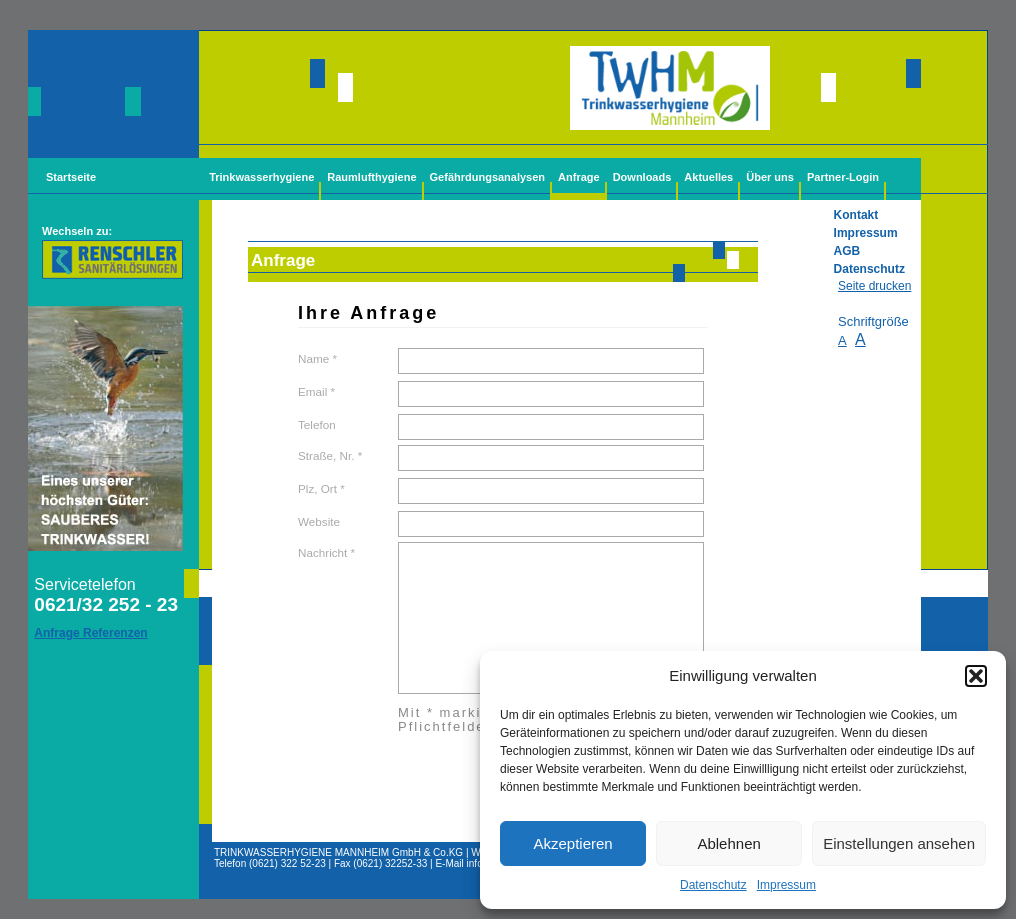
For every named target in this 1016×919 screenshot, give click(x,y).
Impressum (786, 885)
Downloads (642, 177)
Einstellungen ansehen (899, 843)
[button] (976, 676)
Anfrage (579, 177)
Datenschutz (713, 885)
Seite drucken (874, 286)
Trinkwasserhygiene (261, 177)
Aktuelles (708, 177)
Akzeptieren (572, 843)
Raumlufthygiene (371, 177)
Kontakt (856, 215)
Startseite (71, 177)
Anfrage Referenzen (90, 633)
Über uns (770, 177)
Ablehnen (728, 843)
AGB (847, 251)
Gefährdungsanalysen (488, 177)
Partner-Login (843, 177)
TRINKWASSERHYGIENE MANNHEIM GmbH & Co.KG (338, 852)
